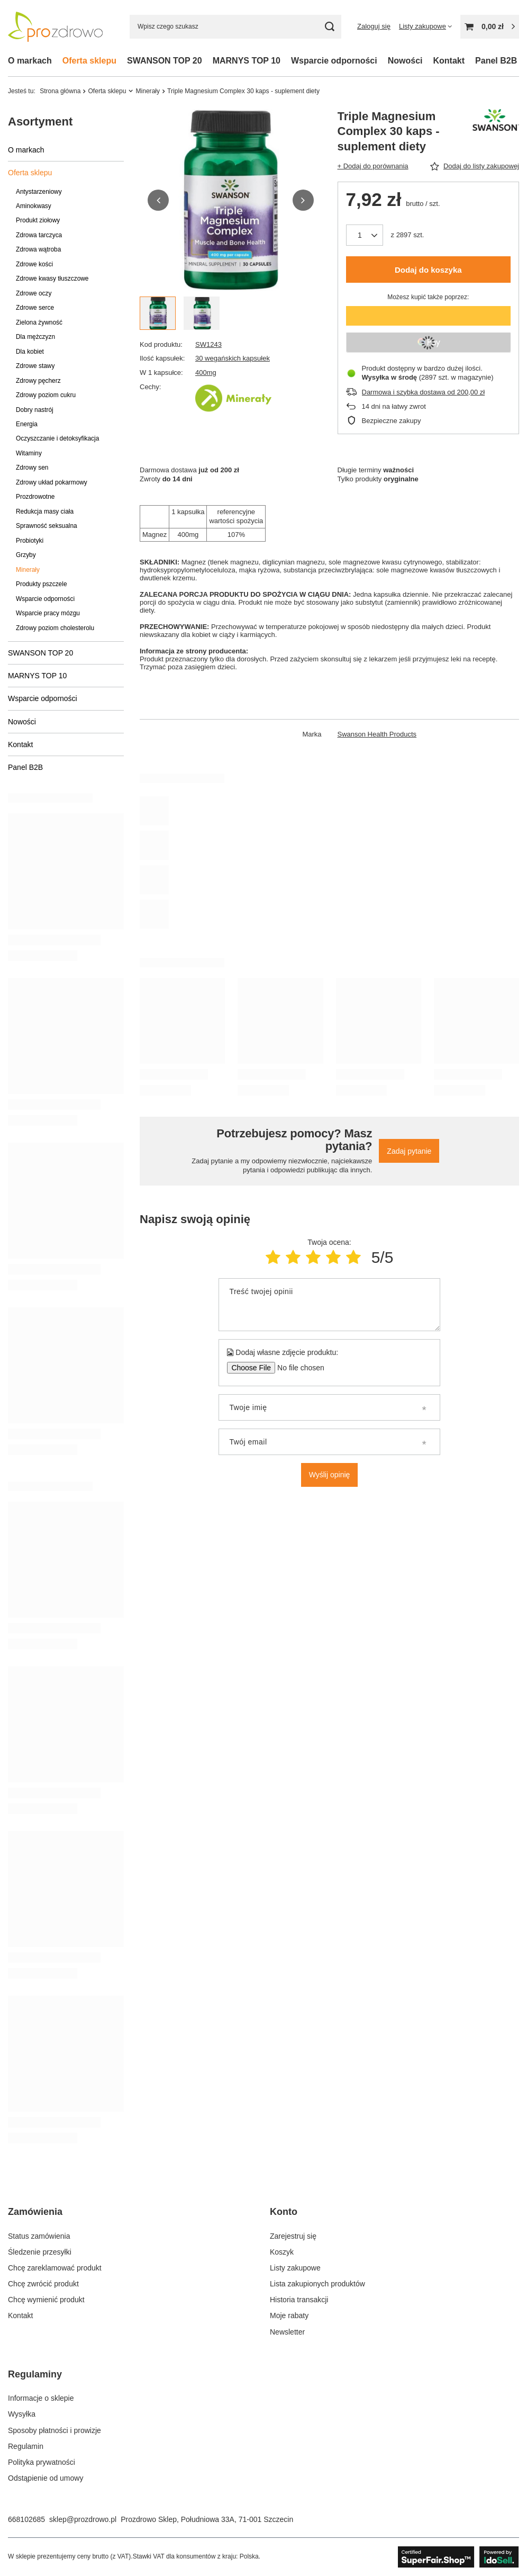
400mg (205, 372)
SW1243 (208, 344)
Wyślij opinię (329, 1474)
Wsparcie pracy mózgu (48, 613)
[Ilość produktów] (364, 235)
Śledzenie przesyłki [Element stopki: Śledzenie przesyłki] (39, 2252)
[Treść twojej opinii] (329, 1304)
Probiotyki (29, 540)
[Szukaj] (329, 27)
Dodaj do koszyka (428, 269)
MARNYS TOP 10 (246, 60)
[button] (158, 200)
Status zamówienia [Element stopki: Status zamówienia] (39, 2236)
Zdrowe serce (35, 307)
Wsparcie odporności (334, 60)
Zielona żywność (39, 322)
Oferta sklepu (89, 60)
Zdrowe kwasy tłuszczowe (52, 278)
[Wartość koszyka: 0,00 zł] (489, 27)
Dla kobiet (30, 351)
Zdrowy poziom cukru (46, 395)
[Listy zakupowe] (425, 26)
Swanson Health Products (377, 734)
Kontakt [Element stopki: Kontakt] (20, 2315)
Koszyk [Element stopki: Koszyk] (282, 2252)
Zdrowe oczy (33, 293)
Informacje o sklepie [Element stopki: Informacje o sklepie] (41, 2398)
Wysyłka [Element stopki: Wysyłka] (21, 2414)
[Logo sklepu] (56, 26)
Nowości (405, 60)
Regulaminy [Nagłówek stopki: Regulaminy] (35, 2374)
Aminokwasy (33, 206)
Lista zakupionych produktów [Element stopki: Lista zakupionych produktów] (317, 2283)
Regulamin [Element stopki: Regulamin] (25, 2446)
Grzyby (26, 555)
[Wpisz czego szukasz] (235, 27)
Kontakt (449, 60)
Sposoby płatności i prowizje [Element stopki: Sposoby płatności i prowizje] (54, 2430)
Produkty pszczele (41, 584)
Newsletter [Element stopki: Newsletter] (287, 2332)
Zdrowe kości (34, 264)
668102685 (26, 2519)
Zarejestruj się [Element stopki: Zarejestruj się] (293, 2236)
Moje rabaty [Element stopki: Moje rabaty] (289, 2315)
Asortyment (40, 121)
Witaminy (29, 453)
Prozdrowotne (35, 496)
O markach (30, 60)
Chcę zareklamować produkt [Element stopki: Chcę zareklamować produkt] (55, 2268)
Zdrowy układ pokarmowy (51, 482)
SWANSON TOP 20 (164, 60)
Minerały (147, 91)
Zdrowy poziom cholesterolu (55, 628)
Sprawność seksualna (46, 525)
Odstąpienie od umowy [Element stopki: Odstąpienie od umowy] (45, 2478)
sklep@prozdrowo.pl (82, 2519)
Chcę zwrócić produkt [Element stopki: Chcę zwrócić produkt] (43, 2283)
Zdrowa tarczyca (39, 235)
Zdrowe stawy (35, 366)
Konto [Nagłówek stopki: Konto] (283, 2211)
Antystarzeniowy (39, 191)
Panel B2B (496, 60)
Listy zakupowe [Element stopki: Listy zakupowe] (295, 2268)
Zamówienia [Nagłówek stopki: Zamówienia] (35, 2211)
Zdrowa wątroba (38, 249)
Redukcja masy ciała (45, 511)
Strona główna (60, 91)
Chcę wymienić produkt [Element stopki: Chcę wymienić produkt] (46, 2299)
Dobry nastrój (34, 410)
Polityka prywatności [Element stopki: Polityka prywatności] (41, 2462)
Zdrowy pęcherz (38, 380)
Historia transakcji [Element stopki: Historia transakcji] (299, 2299)
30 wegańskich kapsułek (232, 358)
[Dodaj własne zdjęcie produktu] (297, 1368)
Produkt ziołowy (38, 220)
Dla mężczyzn (35, 336)
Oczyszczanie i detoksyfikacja (57, 438)
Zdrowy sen (32, 467)
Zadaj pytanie (409, 1151)
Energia (27, 424)
